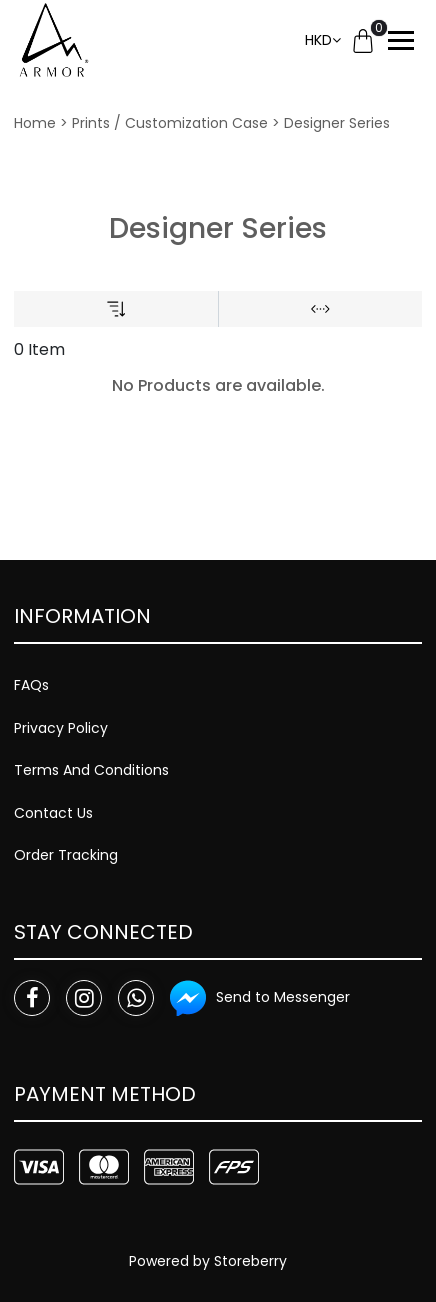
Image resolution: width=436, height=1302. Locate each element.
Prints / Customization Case (170, 123)
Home (35, 123)
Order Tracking (66, 855)
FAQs (31, 685)
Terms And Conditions (91, 770)
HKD (318, 40)
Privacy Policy (61, 728)
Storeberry (250, 1261)
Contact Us (53, 813)
